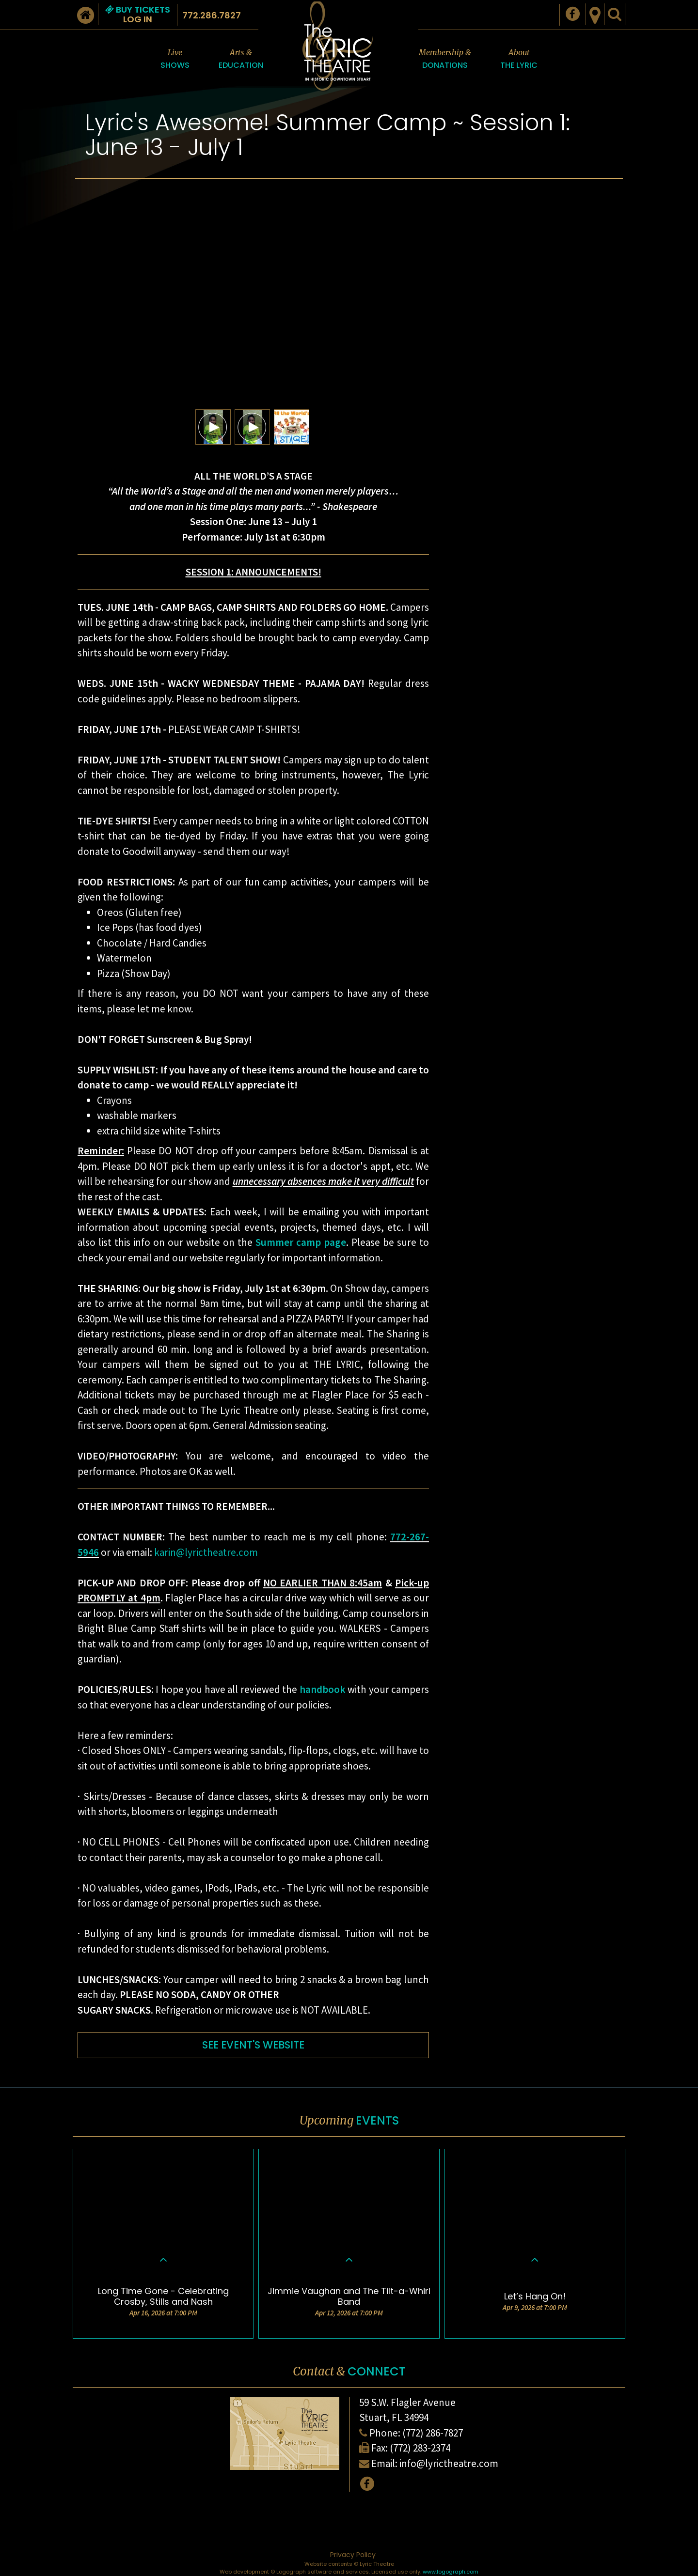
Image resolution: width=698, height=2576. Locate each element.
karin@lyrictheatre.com (206, 1552)
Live (175, 59)
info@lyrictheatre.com (448, 2463)
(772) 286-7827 (432, 2432)
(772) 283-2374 (420, 2447)
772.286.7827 (211, 15)
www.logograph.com (450, 2572)
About (519, 59)
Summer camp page (300, 1242)
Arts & (241, 59)
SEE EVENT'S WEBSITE (253, 2045)
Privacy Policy (353, 2555)
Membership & (445, 59)
